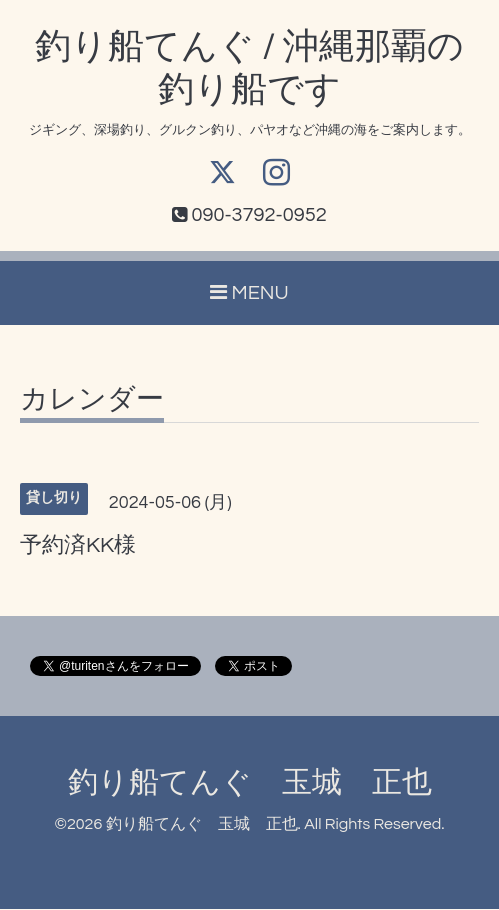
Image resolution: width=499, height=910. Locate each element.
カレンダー (92, 401)
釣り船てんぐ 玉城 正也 (250, 783)
